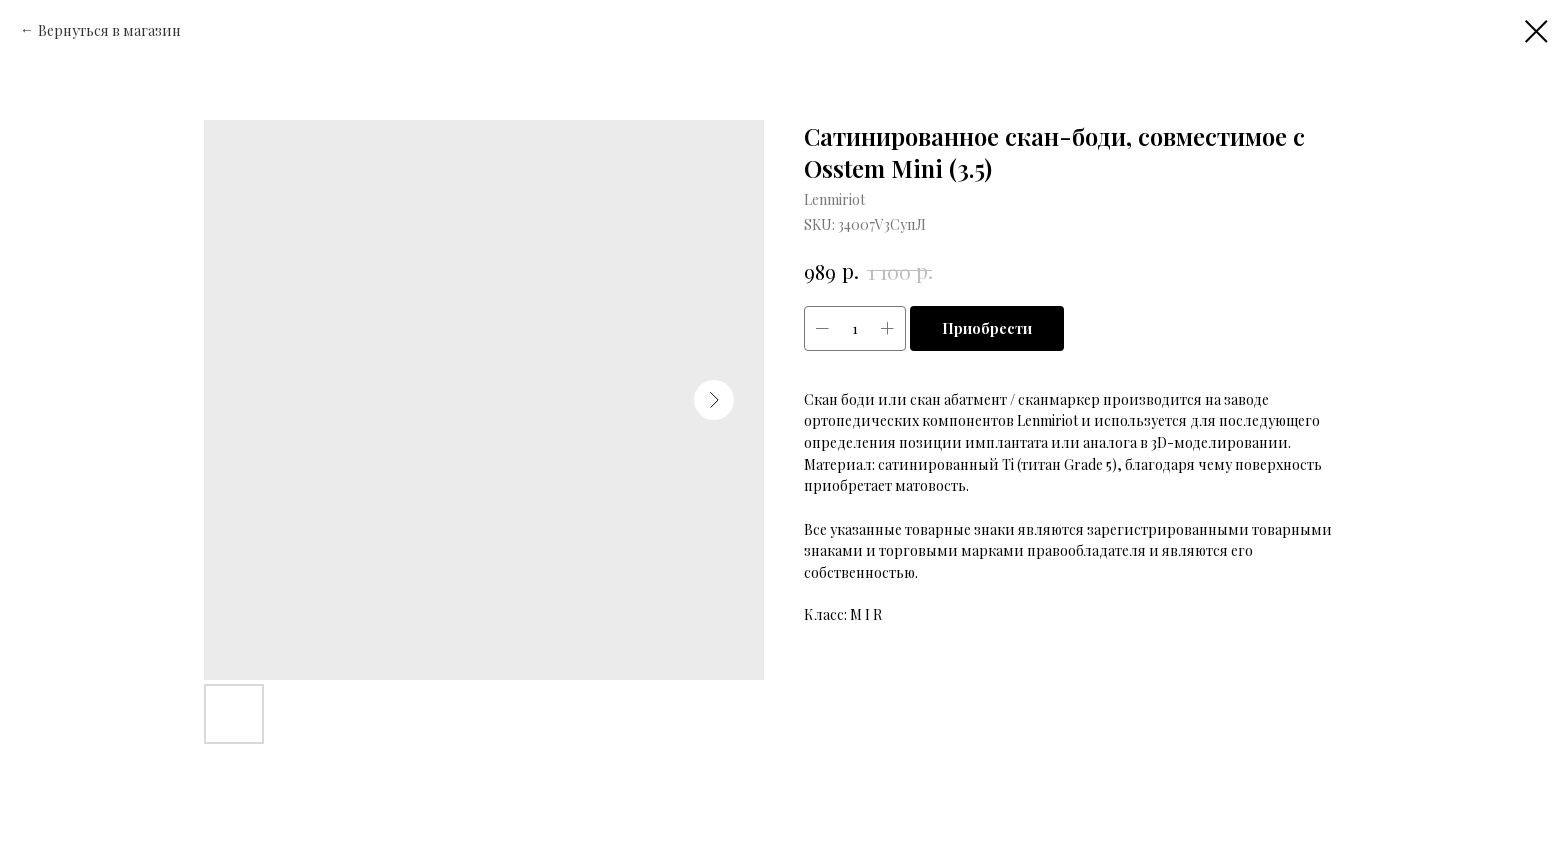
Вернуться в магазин (109, 30)
